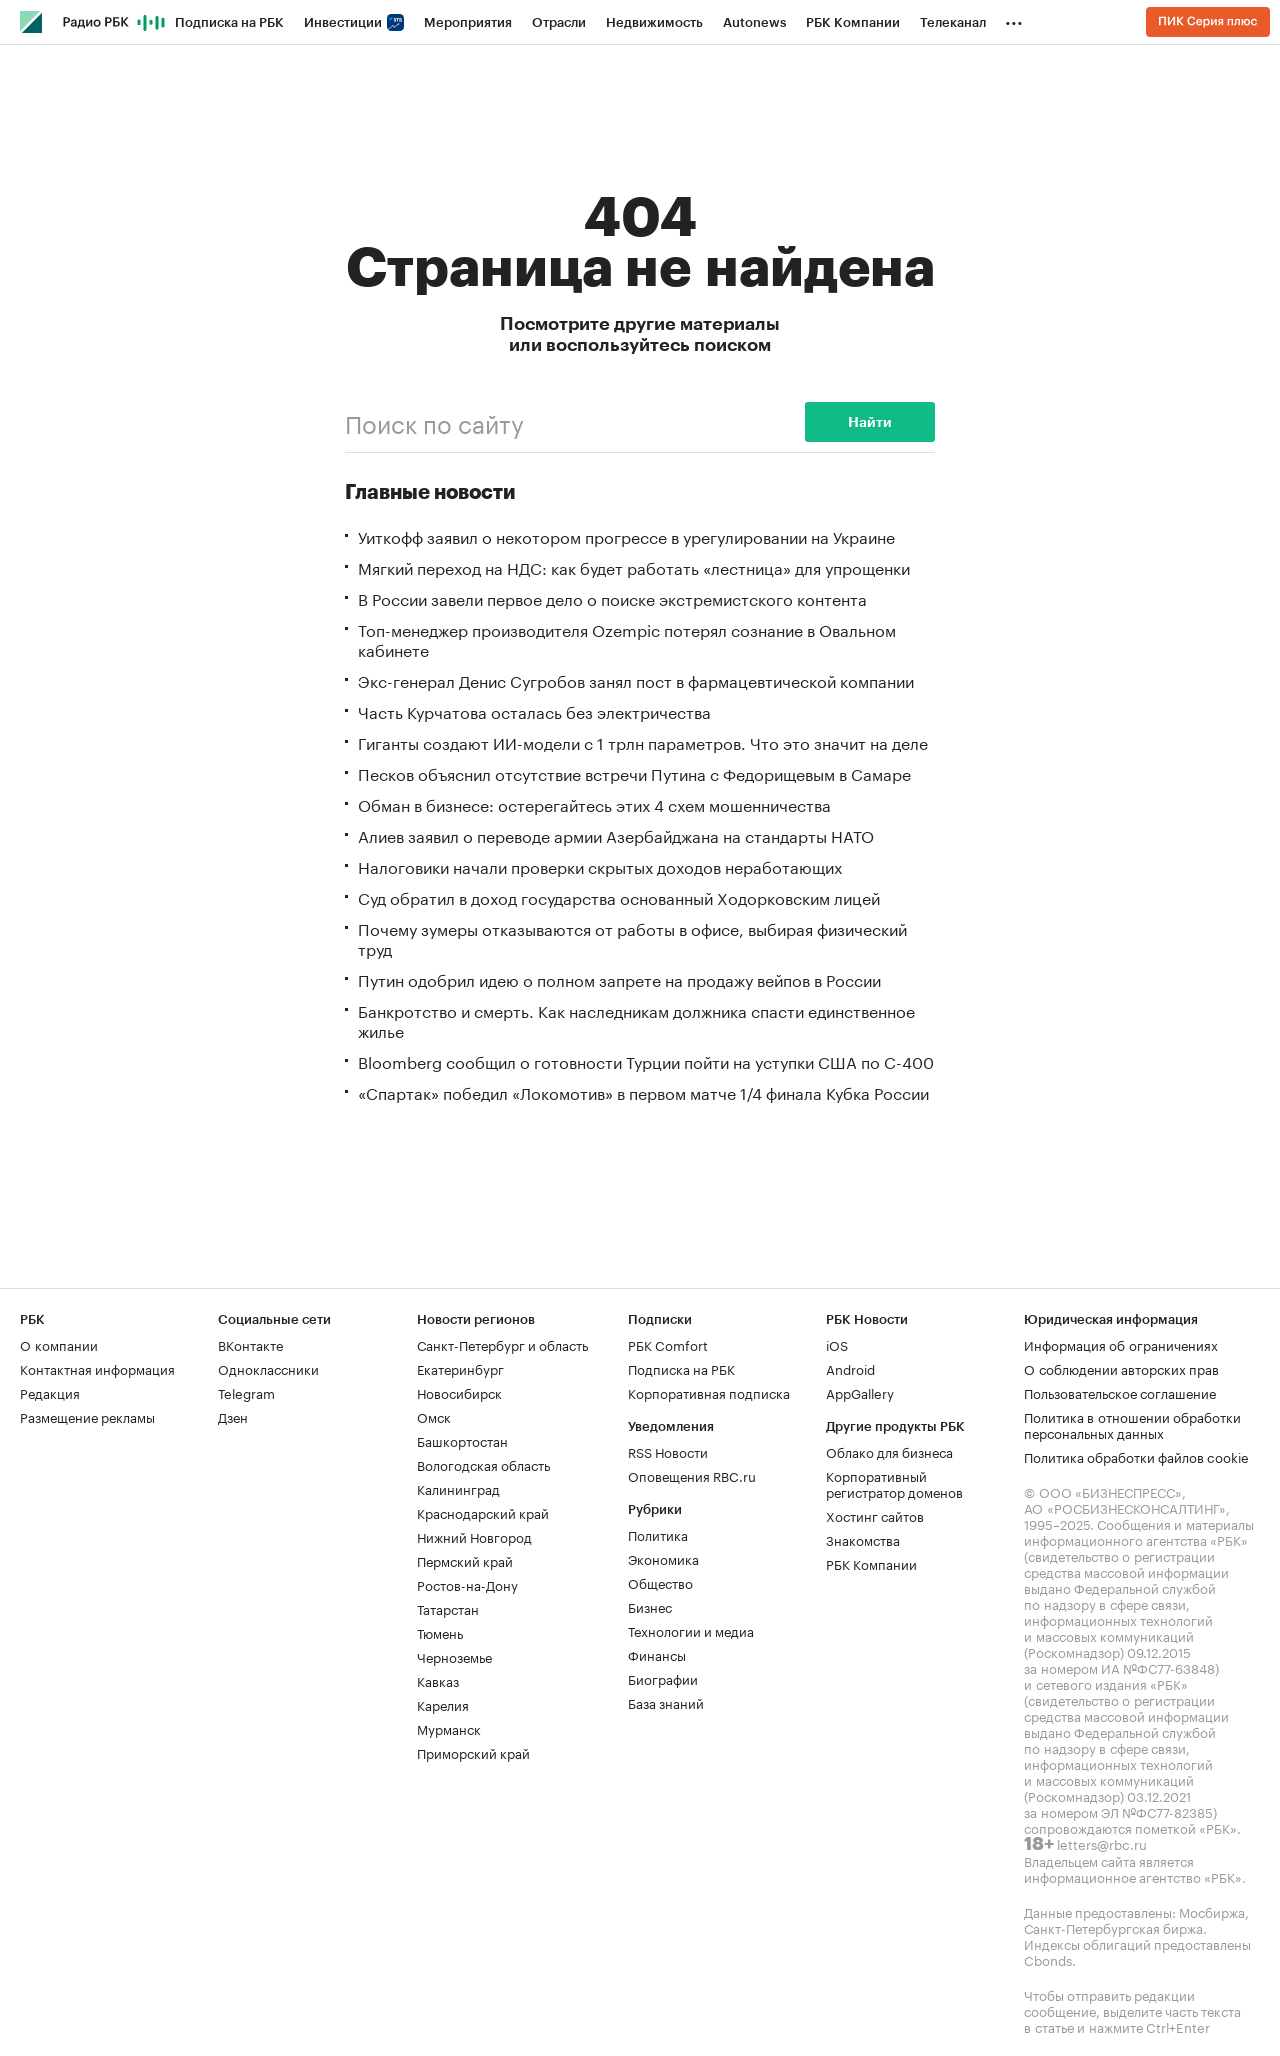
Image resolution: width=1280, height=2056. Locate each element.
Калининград (458, 1488)
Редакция (50, 1392)
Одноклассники (268, 1368)
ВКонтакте (250, 1344)
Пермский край (465, 1560)
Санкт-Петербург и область (502, 1344)
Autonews (754, 22)
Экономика (663, 1558)
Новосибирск (459, 1392)
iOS (837, 1344)
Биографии (663, 1678)
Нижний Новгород (474, 1536)
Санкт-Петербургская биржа (1113, 1927)
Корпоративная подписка (709, 1392)
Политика (658, 1534)
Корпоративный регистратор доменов (894, 1483)
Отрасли (559, 22)
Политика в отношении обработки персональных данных (1132, 1424)
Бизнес (650, 1606)
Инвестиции (354, 22)
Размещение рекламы (87, 1416)
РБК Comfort (668, 1344)
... (1014, 19)
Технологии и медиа (691, 1630)
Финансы (657, 1654)
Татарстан (448, 1608)
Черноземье (454, 1656)
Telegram (246, 1392)
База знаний (666, 1702)
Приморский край (473, 1752)
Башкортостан (462, 1440)
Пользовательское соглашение (1120, 1392)
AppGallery (860, 1392)
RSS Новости (668, 1451)
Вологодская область (483, 1464)
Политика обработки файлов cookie (1136, 1456)
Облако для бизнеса (889, 1451)
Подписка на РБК (229, 22)
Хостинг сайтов (875, 1515)
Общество (660, 1582)
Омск (434, 1416)
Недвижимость (654, 22)
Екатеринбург (460, 1368)
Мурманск (449, 1728)
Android (850, 1368)
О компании (59, 1344)
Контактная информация (97, 1368)
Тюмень (440, 1632)
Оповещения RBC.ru (692, 1475)
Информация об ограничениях (1121, 1344)
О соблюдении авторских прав (1121, 1368)
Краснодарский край (483, 1512)
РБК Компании (853, 22)
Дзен (233, 1416)
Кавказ (438, 1680)
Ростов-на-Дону (467, 1584)
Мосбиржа (1212, 1911)
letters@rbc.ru (1102, 1843)
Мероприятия (468, 22)
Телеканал (953, 22)
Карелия (443, 1704)
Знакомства (863, 1539)
